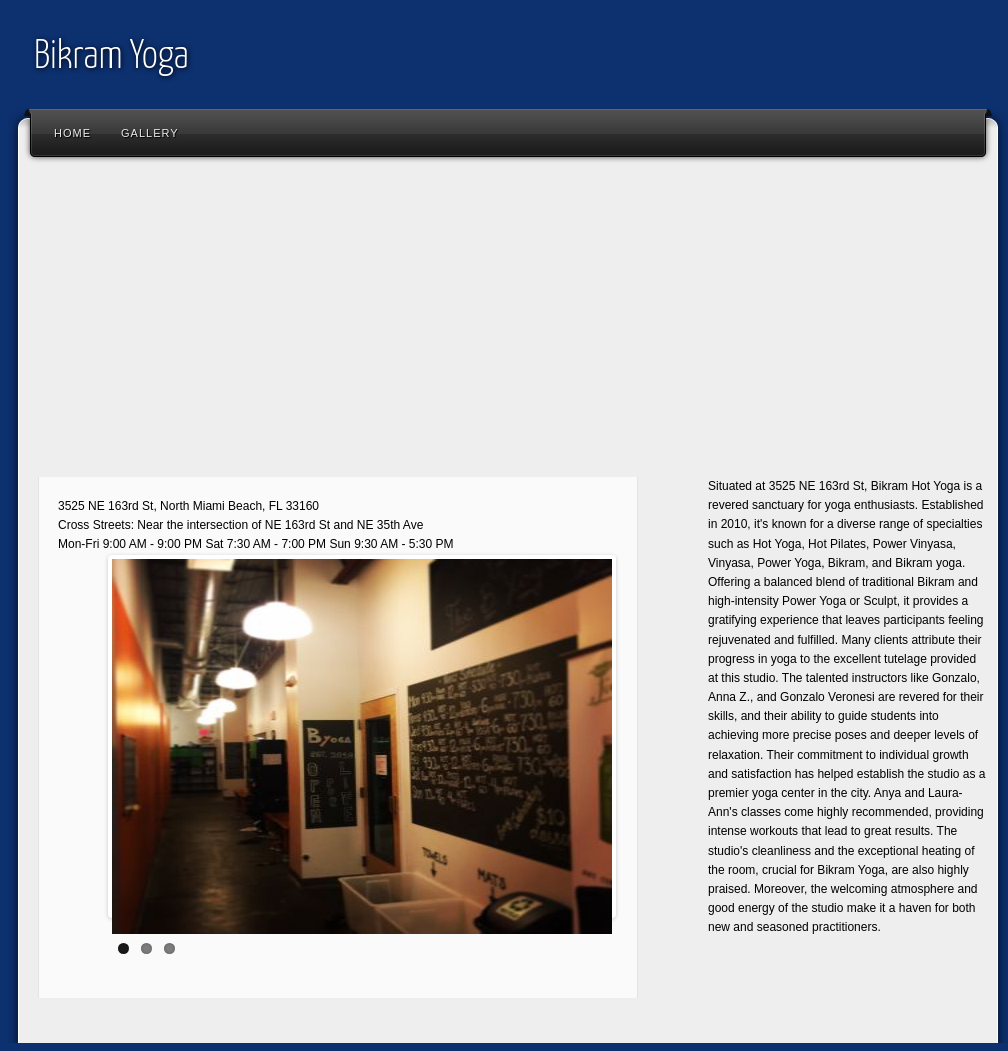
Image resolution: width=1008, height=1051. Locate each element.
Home (72, 133)
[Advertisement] (508, 325)
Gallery (150, 133)
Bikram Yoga (111, 57)
